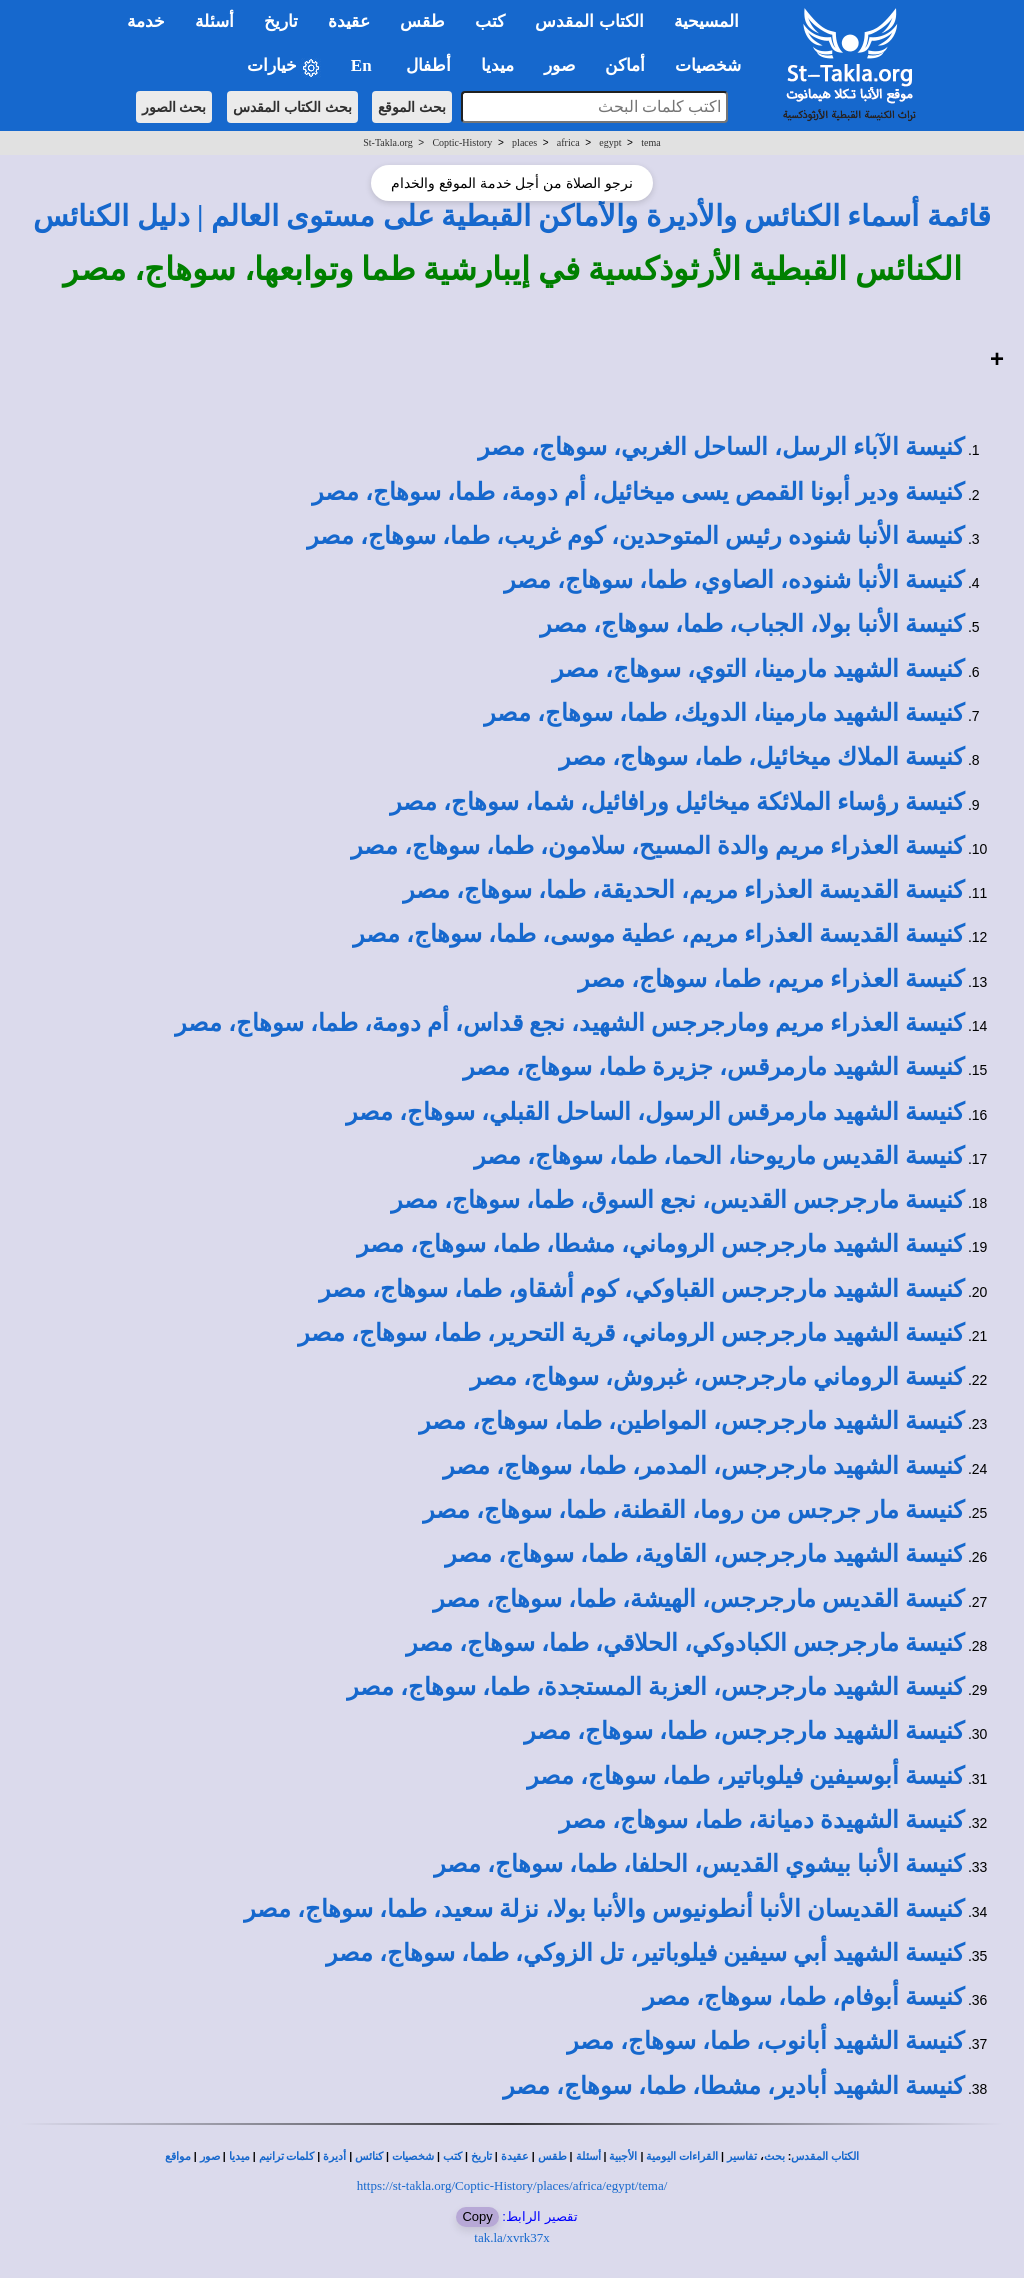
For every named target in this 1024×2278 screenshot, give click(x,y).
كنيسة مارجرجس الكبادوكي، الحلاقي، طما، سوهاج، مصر (685, 1643)
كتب (452, 2156)
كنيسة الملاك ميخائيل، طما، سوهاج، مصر (761, 757)
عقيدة (515, 2156)
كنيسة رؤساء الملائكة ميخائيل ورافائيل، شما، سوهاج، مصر (677, 802)
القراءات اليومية (682, 2156)
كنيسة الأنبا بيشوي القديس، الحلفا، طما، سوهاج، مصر (699, 1864)
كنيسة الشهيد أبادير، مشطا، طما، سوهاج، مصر (733, 2086)
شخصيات (413, 2156)
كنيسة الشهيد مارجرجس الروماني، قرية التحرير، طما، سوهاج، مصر (631, 1333)
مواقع (178, 2156)
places (524, 142)
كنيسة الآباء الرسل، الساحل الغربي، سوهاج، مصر (721, 447)
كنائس (369, 2156)
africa (568, 142)
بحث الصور (174, 107)
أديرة (334, 2156)
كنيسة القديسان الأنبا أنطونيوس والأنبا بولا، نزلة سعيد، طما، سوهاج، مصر (604, 1909)
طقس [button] (422, 21)
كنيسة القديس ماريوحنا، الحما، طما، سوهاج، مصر (719, 1156)
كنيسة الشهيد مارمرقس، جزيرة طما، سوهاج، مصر (713, 1067)
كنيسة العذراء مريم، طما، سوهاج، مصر (771, 979)
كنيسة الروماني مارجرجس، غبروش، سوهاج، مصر (717, 1377)
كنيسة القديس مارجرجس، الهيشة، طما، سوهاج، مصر (698, 1599)
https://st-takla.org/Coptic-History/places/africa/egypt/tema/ (512, 2185)
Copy (477, 2216)
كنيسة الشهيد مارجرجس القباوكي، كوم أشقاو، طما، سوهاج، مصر (641, 1289)
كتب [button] (490, 21)
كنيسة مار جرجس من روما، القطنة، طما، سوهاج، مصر (693, 1510)
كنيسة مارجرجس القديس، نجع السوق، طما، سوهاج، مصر (677, 1200)
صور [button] (559, 65)
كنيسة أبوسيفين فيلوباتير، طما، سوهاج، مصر (745, 1776)
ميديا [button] (497, 65)
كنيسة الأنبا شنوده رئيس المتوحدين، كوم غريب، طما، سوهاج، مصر (635, 536)
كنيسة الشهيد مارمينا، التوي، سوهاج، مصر (758, 669)
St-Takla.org (387, 142)
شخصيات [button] (714, 65)
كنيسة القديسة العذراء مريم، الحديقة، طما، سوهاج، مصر (683, 890)
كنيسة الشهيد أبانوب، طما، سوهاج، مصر (765, 2041)
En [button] (363, 65)
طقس (552, 2156)
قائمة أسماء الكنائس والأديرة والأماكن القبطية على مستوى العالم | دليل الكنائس (511, 216)
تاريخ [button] (281, 21)
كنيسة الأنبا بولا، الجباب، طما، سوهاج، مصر (752, 624)
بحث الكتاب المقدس (292, 107)
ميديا (239, 2156)
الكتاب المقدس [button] (589, 21)
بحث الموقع (412, 107)
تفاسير (742, 2156)
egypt (610, 142)
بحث (774, 2156)
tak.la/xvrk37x (511, 2237)
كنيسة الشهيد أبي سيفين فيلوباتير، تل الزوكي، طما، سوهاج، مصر (645, 1953)
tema (650, 142)
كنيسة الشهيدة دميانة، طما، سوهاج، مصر (761, 1820)
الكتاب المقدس (825, 2156)
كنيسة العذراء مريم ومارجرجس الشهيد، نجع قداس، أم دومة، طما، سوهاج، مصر (569, 1023)
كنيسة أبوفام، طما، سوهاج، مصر (803, 1997)
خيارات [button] (284, 66)
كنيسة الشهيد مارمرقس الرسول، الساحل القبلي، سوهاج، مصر (655, 1112)
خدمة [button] (146, 21)
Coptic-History (462, 142)
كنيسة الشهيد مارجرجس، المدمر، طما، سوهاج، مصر (703, 1466)
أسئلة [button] (214, 21)
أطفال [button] (428, 65)
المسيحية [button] (706, 21)
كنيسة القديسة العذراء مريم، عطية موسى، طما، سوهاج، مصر (658, 934)
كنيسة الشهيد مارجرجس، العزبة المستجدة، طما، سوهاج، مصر (655, 1687)
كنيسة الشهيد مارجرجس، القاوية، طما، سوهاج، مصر (704, 1554)
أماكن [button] (625, 65)
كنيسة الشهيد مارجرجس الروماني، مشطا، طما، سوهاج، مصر (660, 1244)
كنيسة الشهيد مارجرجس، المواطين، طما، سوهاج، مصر (691, 1421)
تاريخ (481, 2156)
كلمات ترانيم (287, 2156)
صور (210, 2156)
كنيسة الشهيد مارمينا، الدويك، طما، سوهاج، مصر (724, 713)
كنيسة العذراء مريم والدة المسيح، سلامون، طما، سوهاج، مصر (657, 846)
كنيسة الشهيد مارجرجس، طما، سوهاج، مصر (744, 1731)
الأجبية (623, 2156)
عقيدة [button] (349, 21)
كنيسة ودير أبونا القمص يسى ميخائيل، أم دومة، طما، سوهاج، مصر (638, 492)
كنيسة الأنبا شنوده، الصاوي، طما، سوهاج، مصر (734, 580)
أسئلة (588, 2156)
